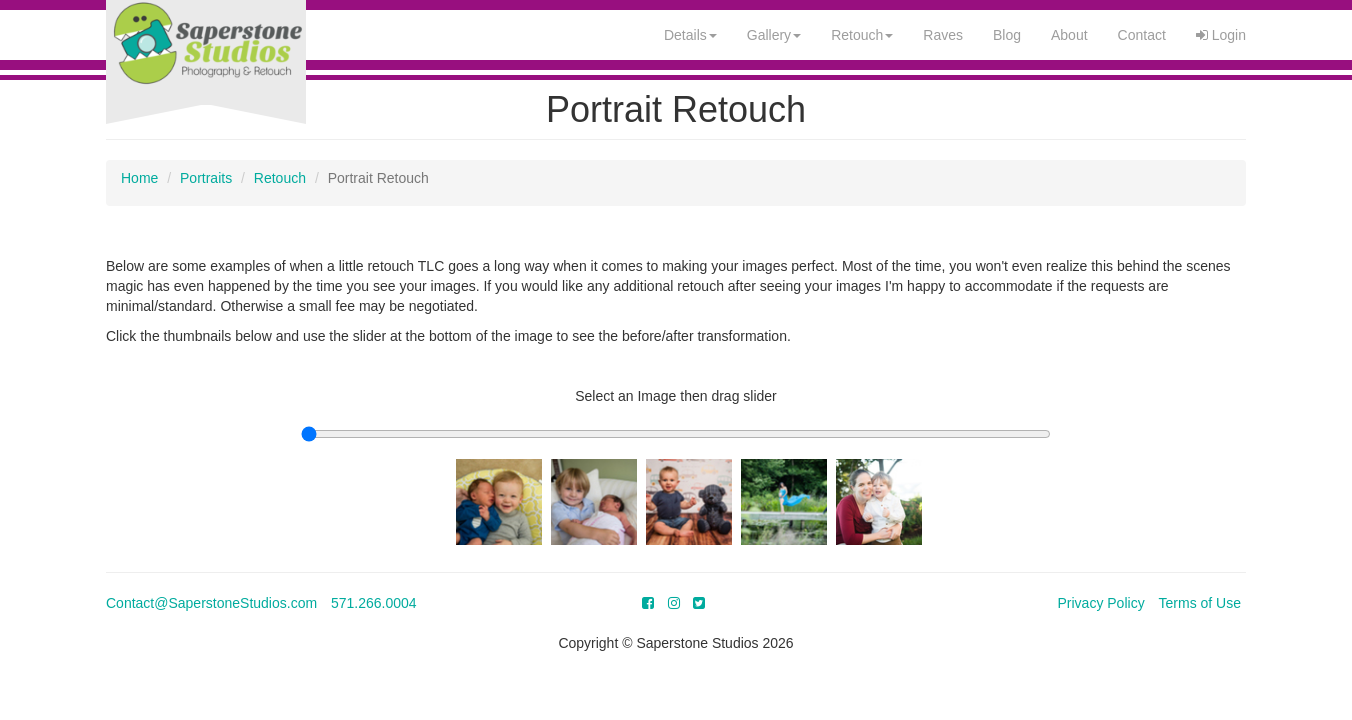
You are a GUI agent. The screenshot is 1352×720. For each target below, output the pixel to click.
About (1069, 35)
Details (690, 35)
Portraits (206, 178)
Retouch (862, 35)
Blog (1007, 35)
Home (139, 178)
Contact (1142, 35)
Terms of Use (1200, 603)
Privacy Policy (1101, 603)
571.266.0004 (374, 603)
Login (1221, 35)
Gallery (774, 35)
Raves (943, 35)
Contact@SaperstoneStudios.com (211, 603)
